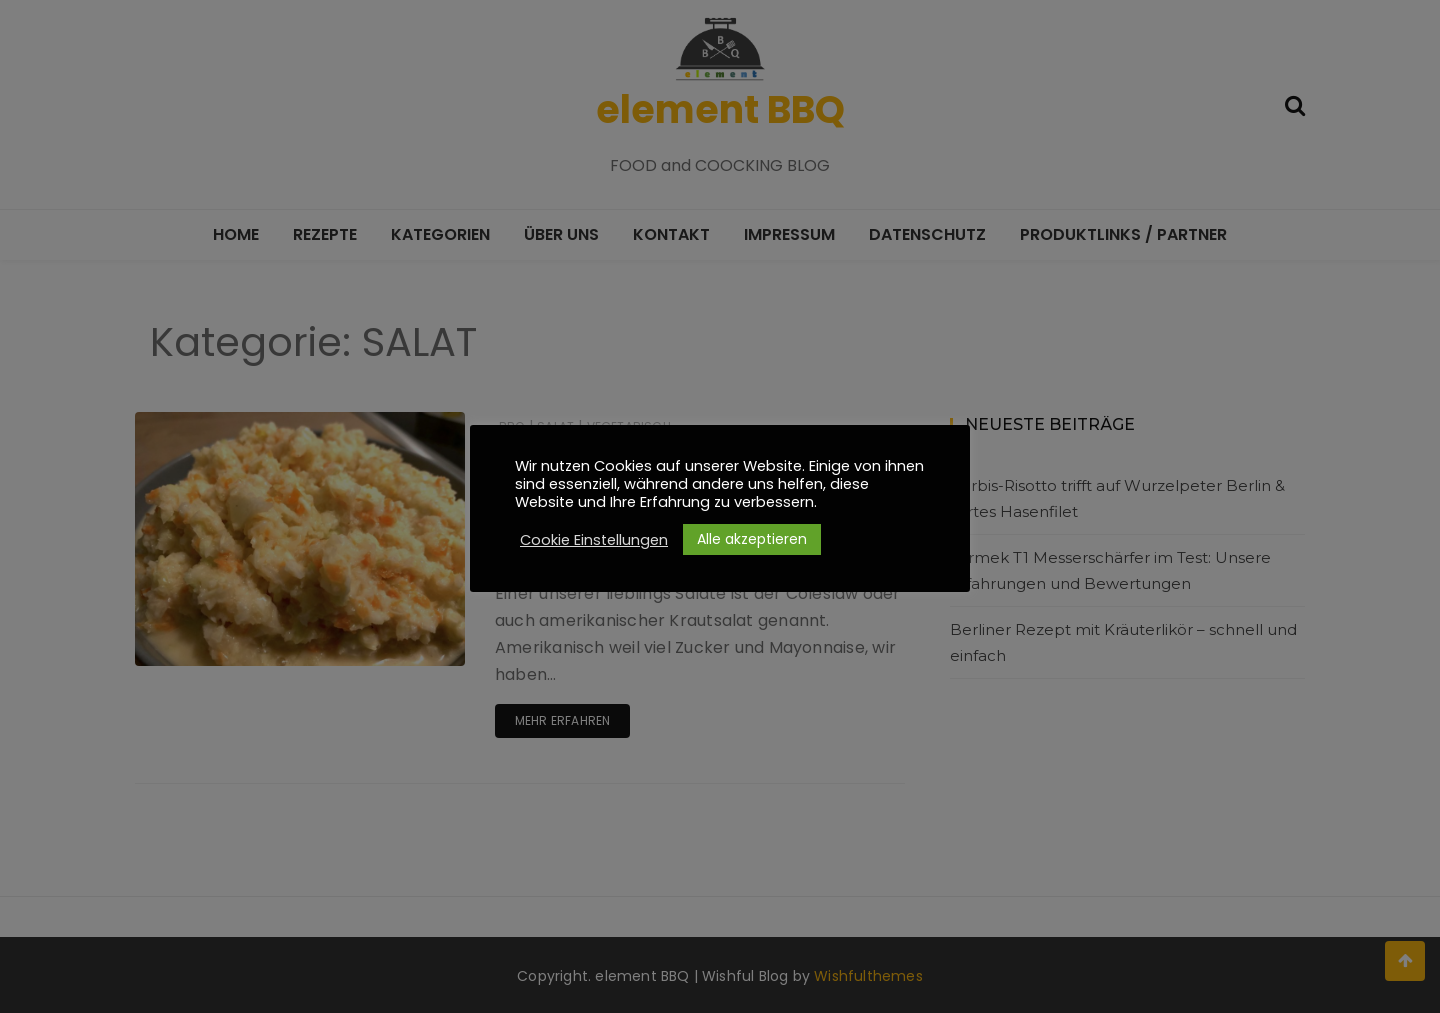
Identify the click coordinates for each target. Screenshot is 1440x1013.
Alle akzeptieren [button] (752, 539)
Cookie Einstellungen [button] (594, 540)
